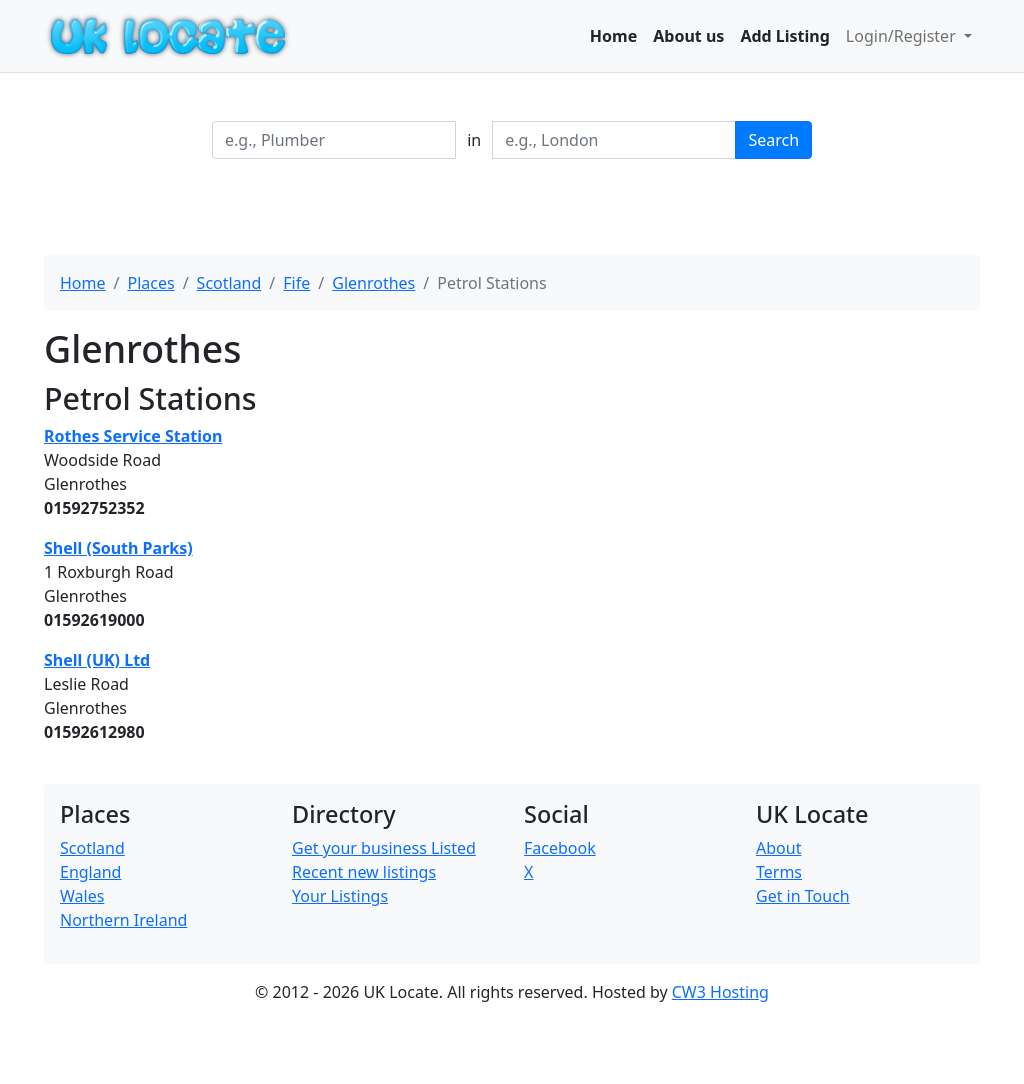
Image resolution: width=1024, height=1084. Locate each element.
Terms (779, 872)
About (778, 848)
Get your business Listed (384, 848)
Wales (82, 896)
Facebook (560, 848)
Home (613, 36)
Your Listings (340, 896)
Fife (296, 283)
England (90, 872)
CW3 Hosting (720, 992)
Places (150, 283)
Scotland (229, 283)
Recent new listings (364, 872)
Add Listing (784, 36)
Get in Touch (803, 896)
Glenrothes (373, 283)
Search (773, 140)
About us (688, 36)
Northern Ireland (123, 920)
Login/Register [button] (903, 36)
